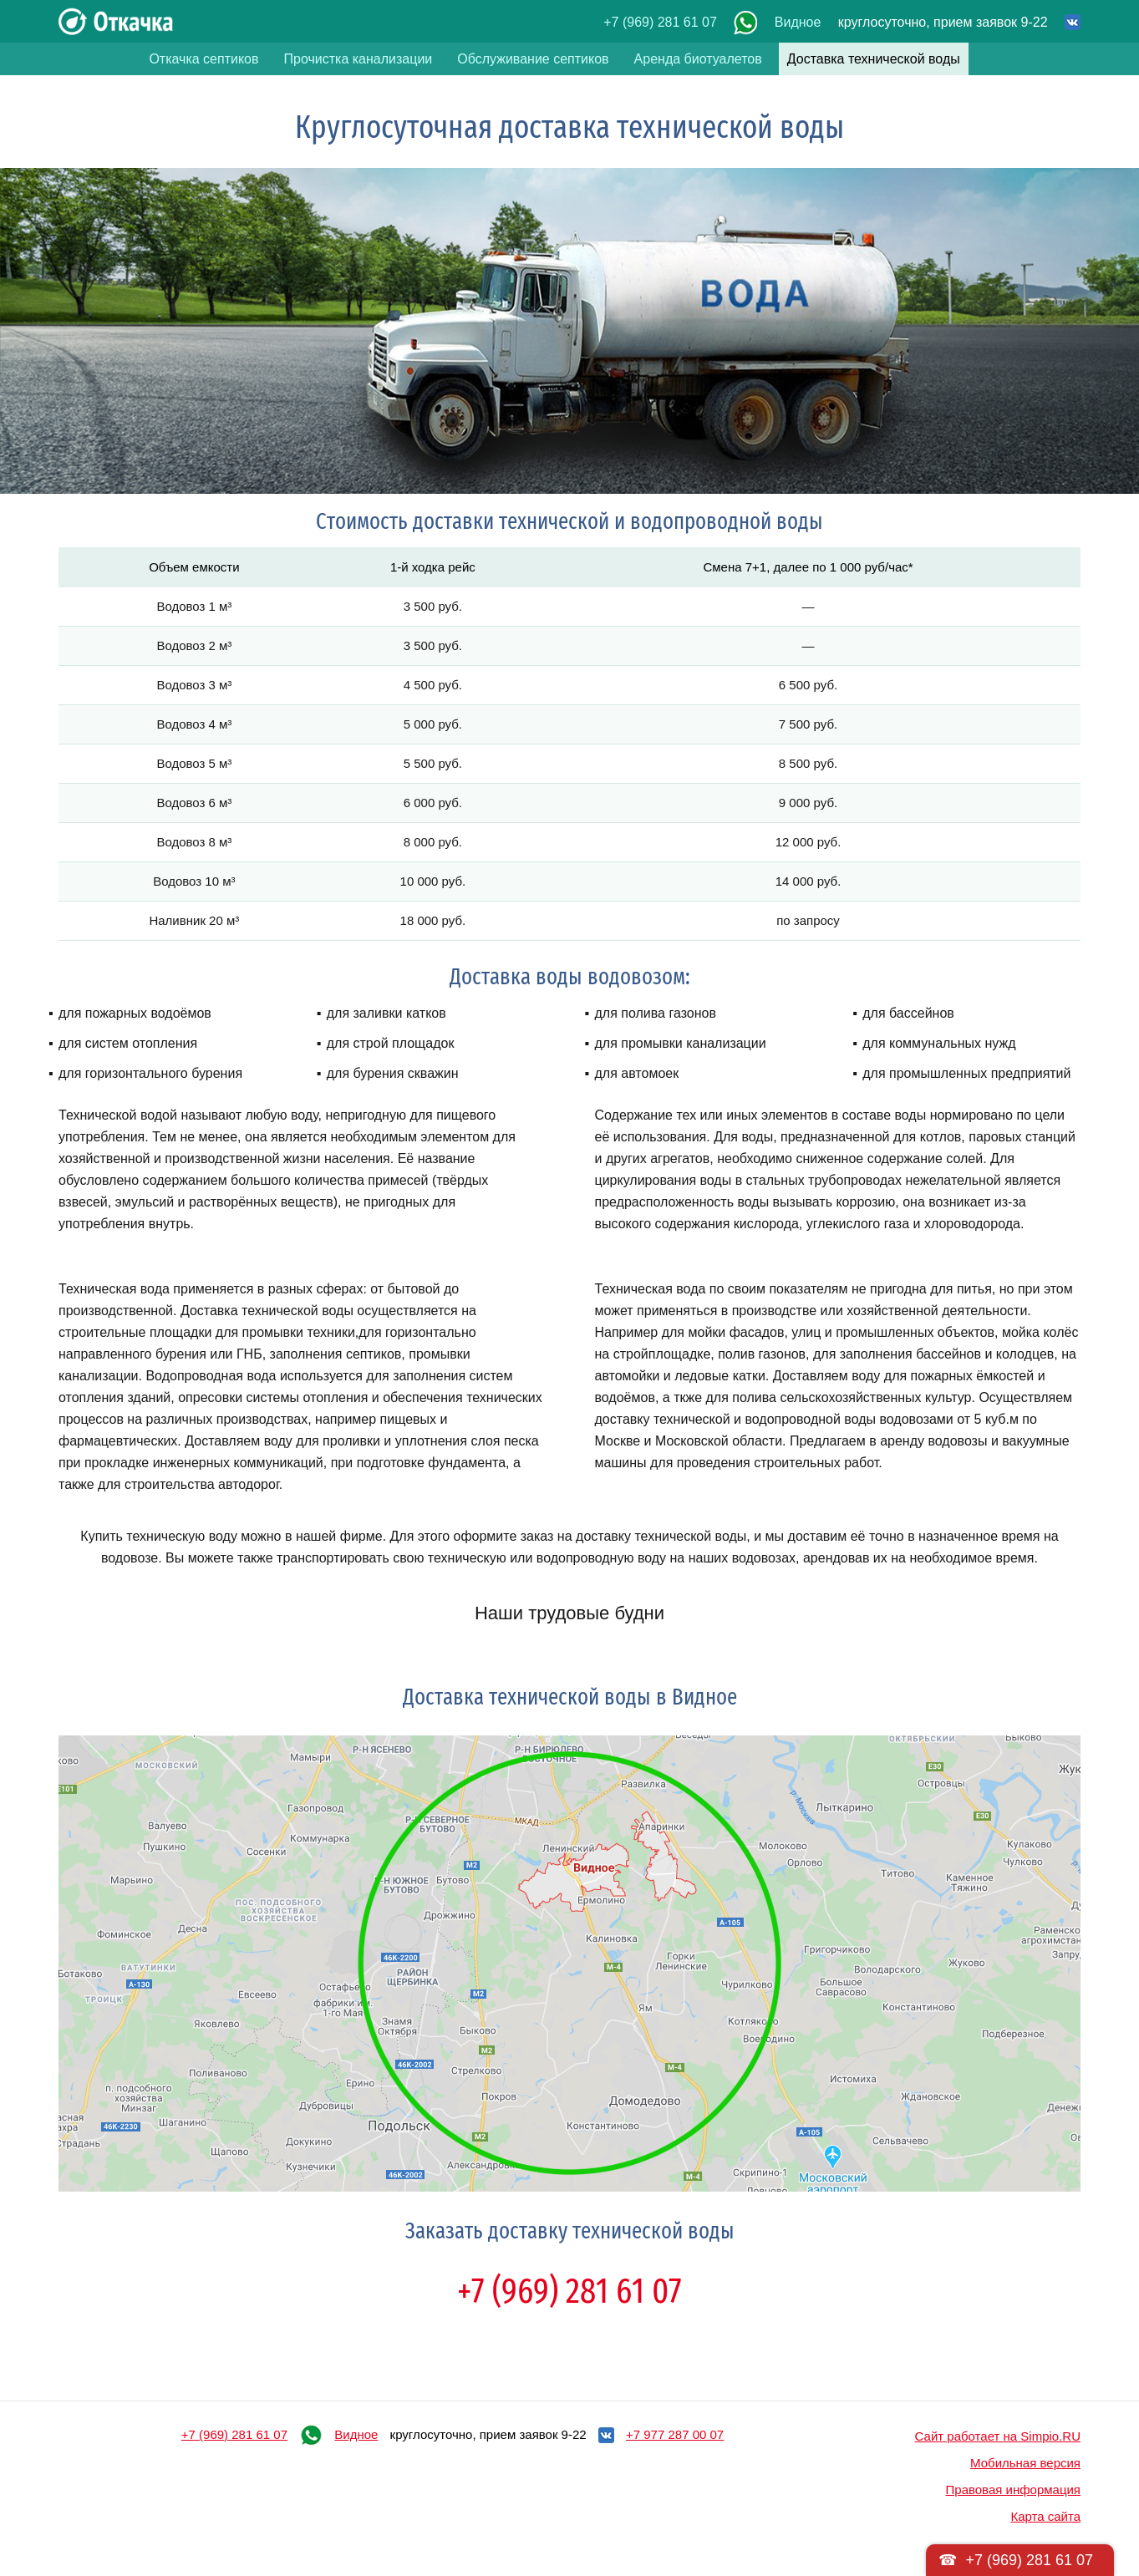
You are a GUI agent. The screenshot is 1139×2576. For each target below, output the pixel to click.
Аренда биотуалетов (698, 59)
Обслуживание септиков (532, 59)
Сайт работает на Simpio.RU (998, 2436)
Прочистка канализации (358, 59)
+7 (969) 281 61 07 (660, 22)
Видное (798, 22)
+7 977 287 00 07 (675, 2434)
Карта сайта (1045, 2516)
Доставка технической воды (873, 59)
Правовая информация (1013, 2489)
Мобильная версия (1025, 2463)
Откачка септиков (203, 59)
